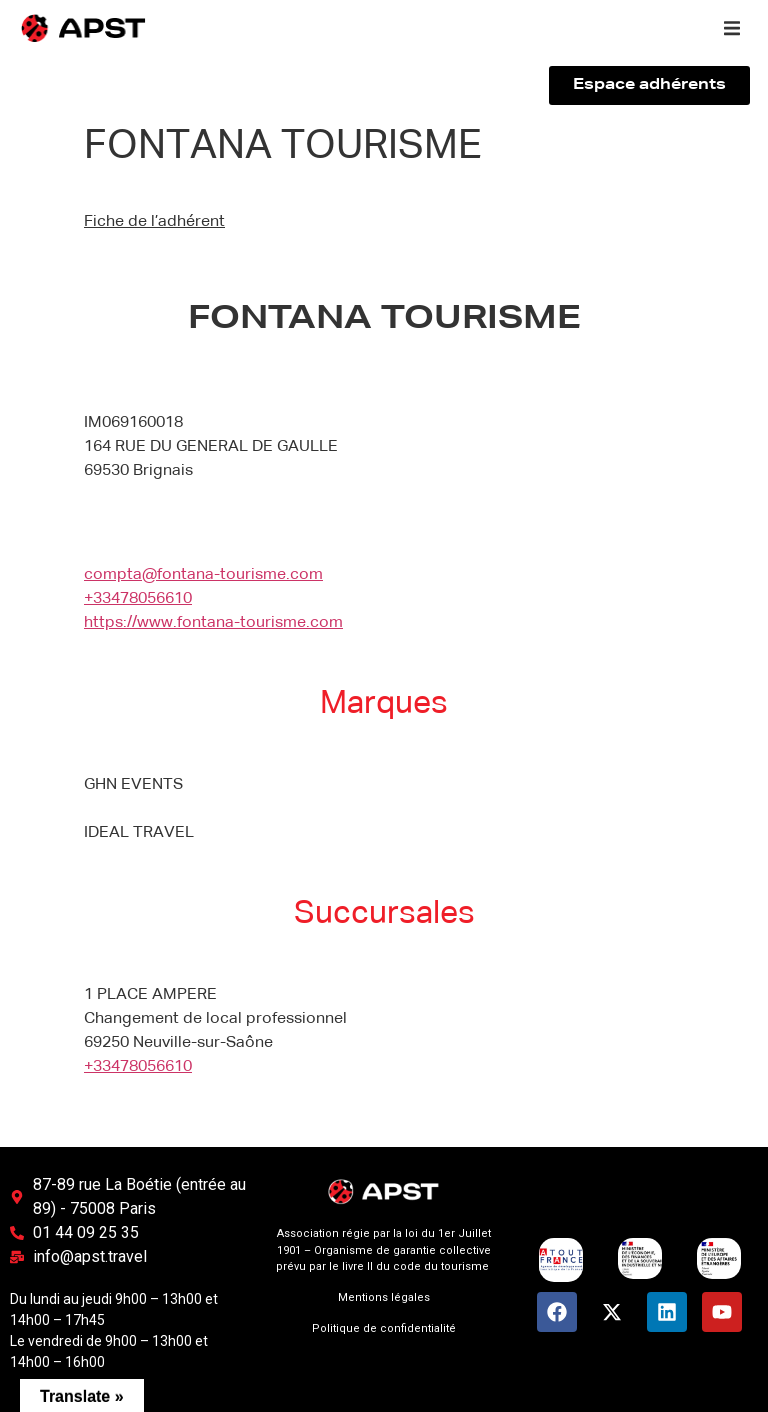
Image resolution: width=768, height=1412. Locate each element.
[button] (732, 28)
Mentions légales (384, 1297)
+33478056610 (138, 599)
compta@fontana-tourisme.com (203, 575)
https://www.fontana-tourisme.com (213, 623)
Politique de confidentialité (384, 1328)
